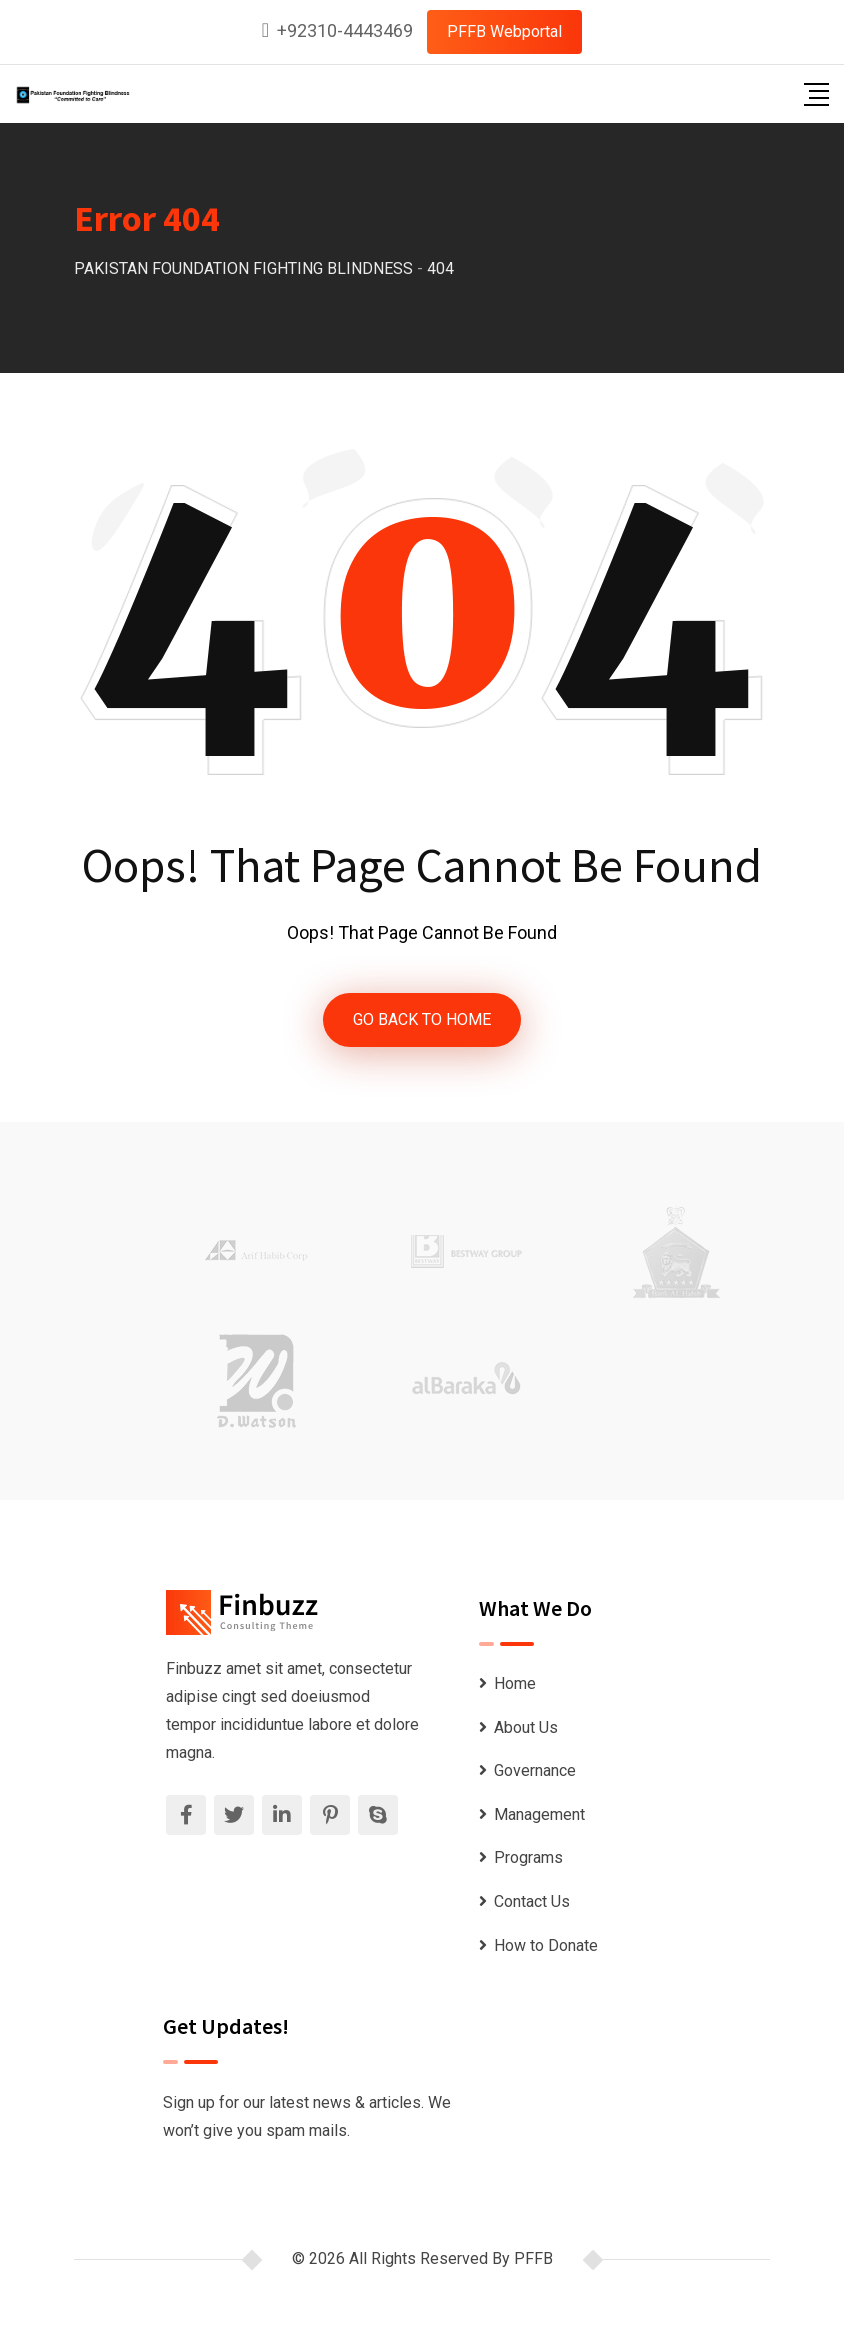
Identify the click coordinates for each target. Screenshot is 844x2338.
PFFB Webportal (504, 31)
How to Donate (546, 1945)
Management (539, 1814)
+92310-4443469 (345, 30)
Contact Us (532, 1901)
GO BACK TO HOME (422, 1019)
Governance (535, 1770)
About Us (526, 1727)
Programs (528, 1857)
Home (515, 1683)
